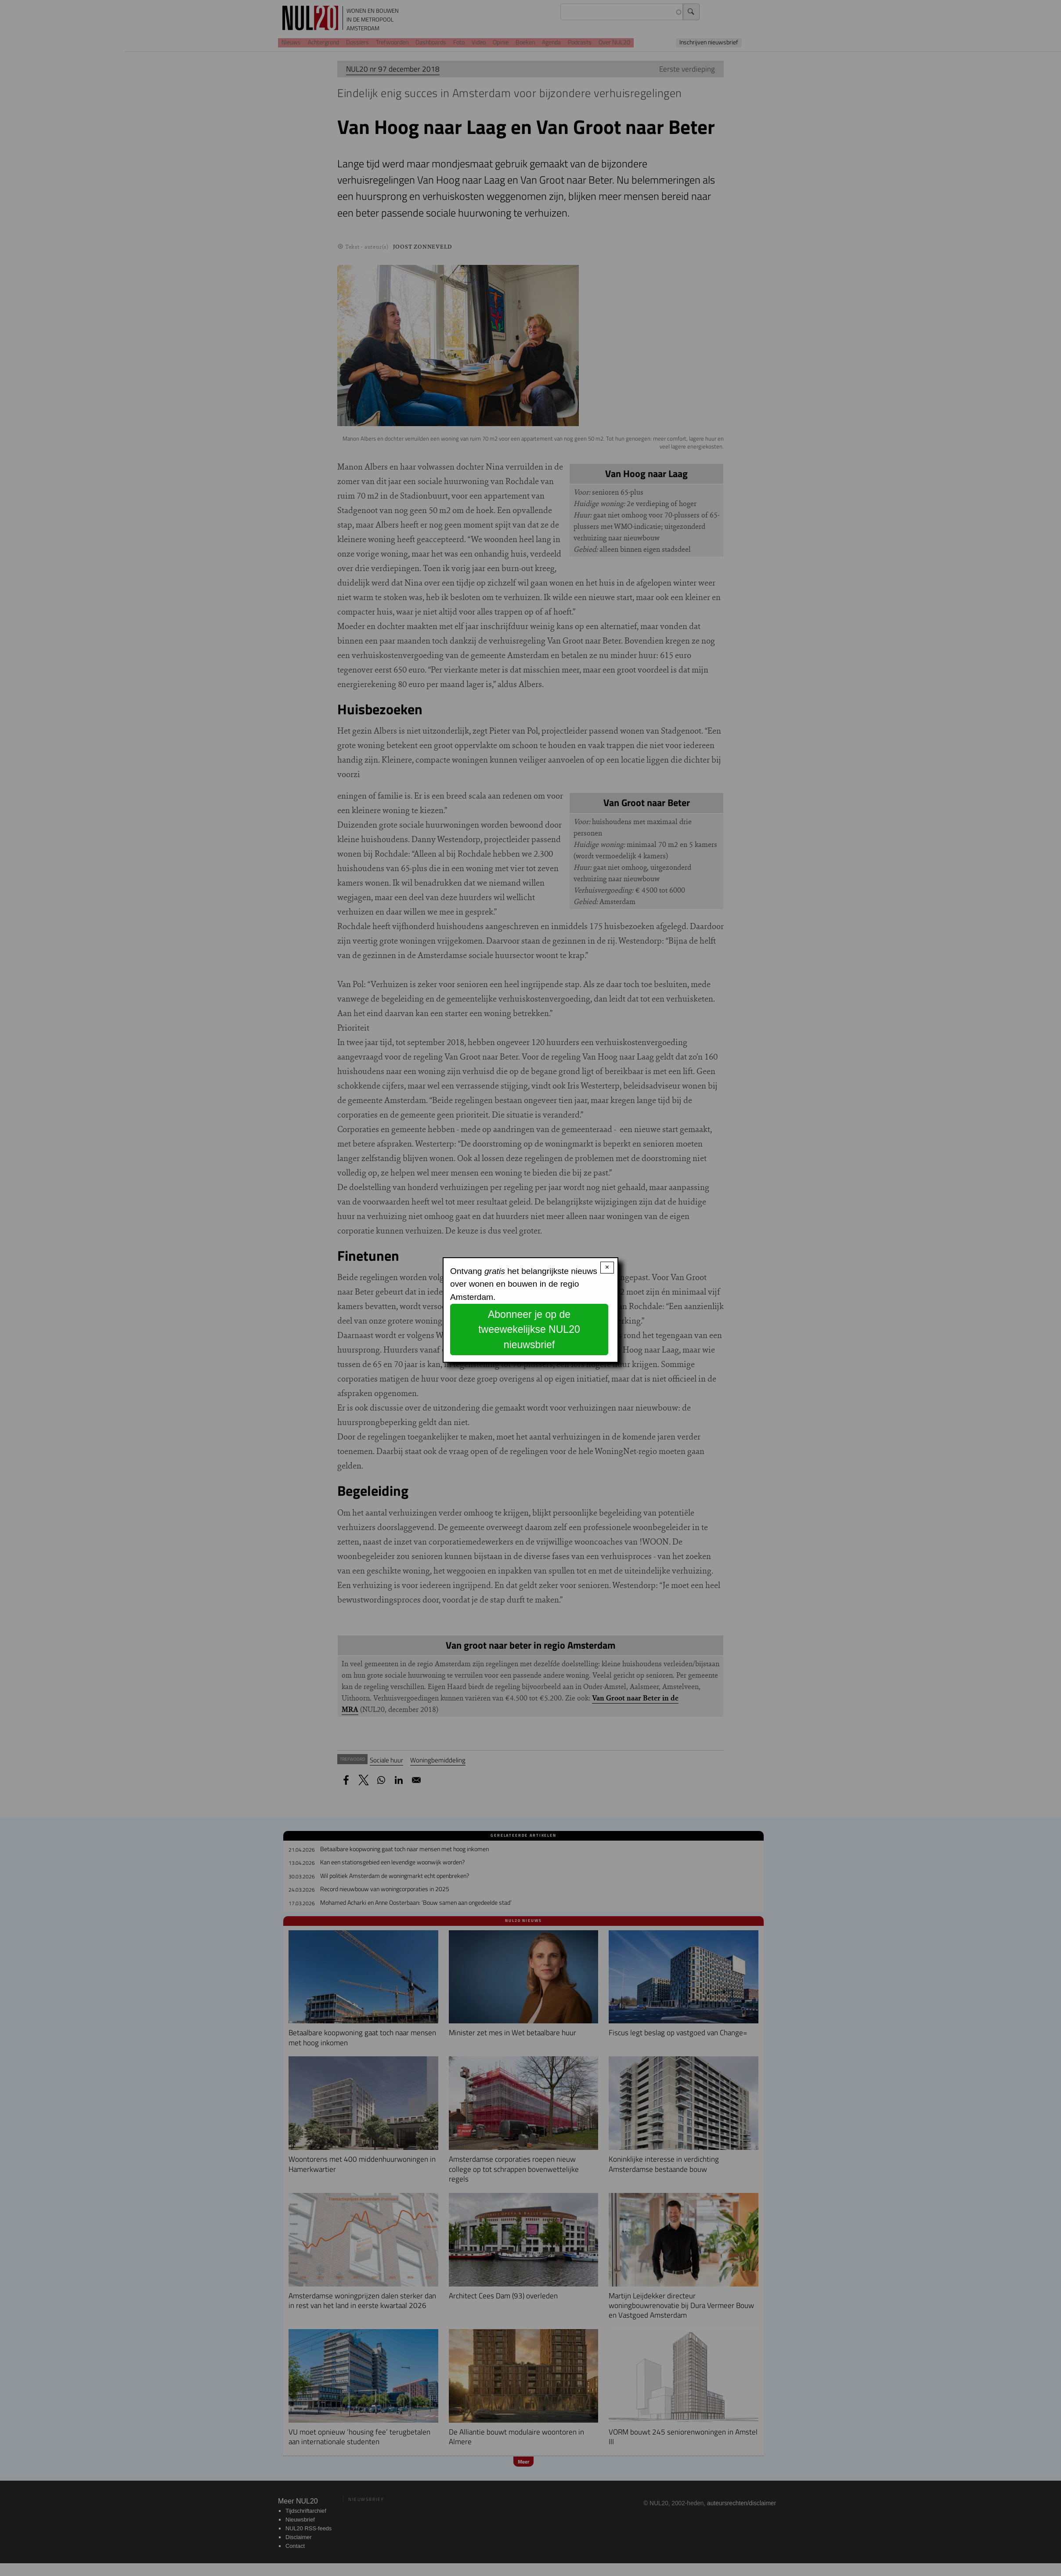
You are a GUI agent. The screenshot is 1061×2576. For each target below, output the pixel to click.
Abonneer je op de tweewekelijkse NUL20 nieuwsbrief (529, 1329)
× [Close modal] (607, 1267)
